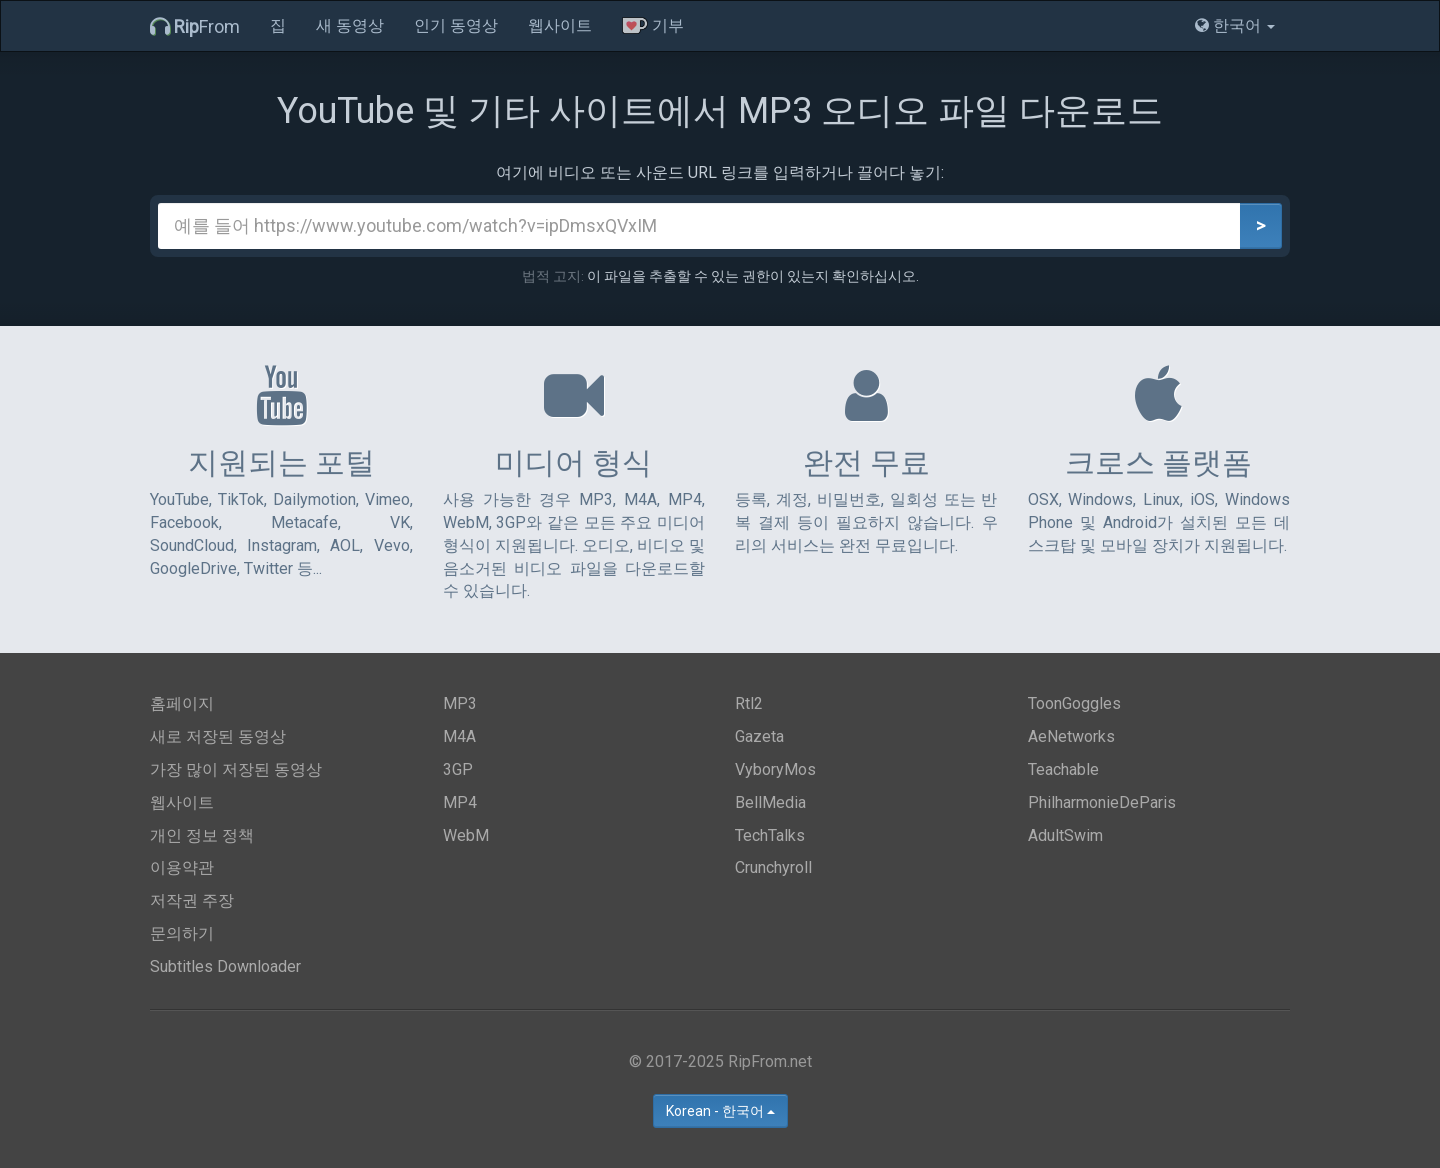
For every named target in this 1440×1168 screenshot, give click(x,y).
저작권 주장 (192, 900)
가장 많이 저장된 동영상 (236, 769)
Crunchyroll (773, 867)
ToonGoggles (1074, 703)
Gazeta (759, 736)
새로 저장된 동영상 (218, 736)
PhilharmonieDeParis (1102, 802)
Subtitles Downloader (225, 966)
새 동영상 (350, 25)
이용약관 (182, 867)
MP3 (460, 703)
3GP (458, 769)
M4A (459, 736)
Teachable (1063, 769)
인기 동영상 (456, 25)
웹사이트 (560, 25)
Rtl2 (749, 703)
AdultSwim (1065, 835)
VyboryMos (775, 769)
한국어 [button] (1235, 25)
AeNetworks (1071, 736)
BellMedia (770, 802)
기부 (653, 25)
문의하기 (182, 933)
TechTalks (770, 835)
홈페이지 (182, 703)
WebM (466, 835)
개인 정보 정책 (202, 835)
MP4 (460, 802)
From (195, 26)
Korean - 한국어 (720, 1111)
